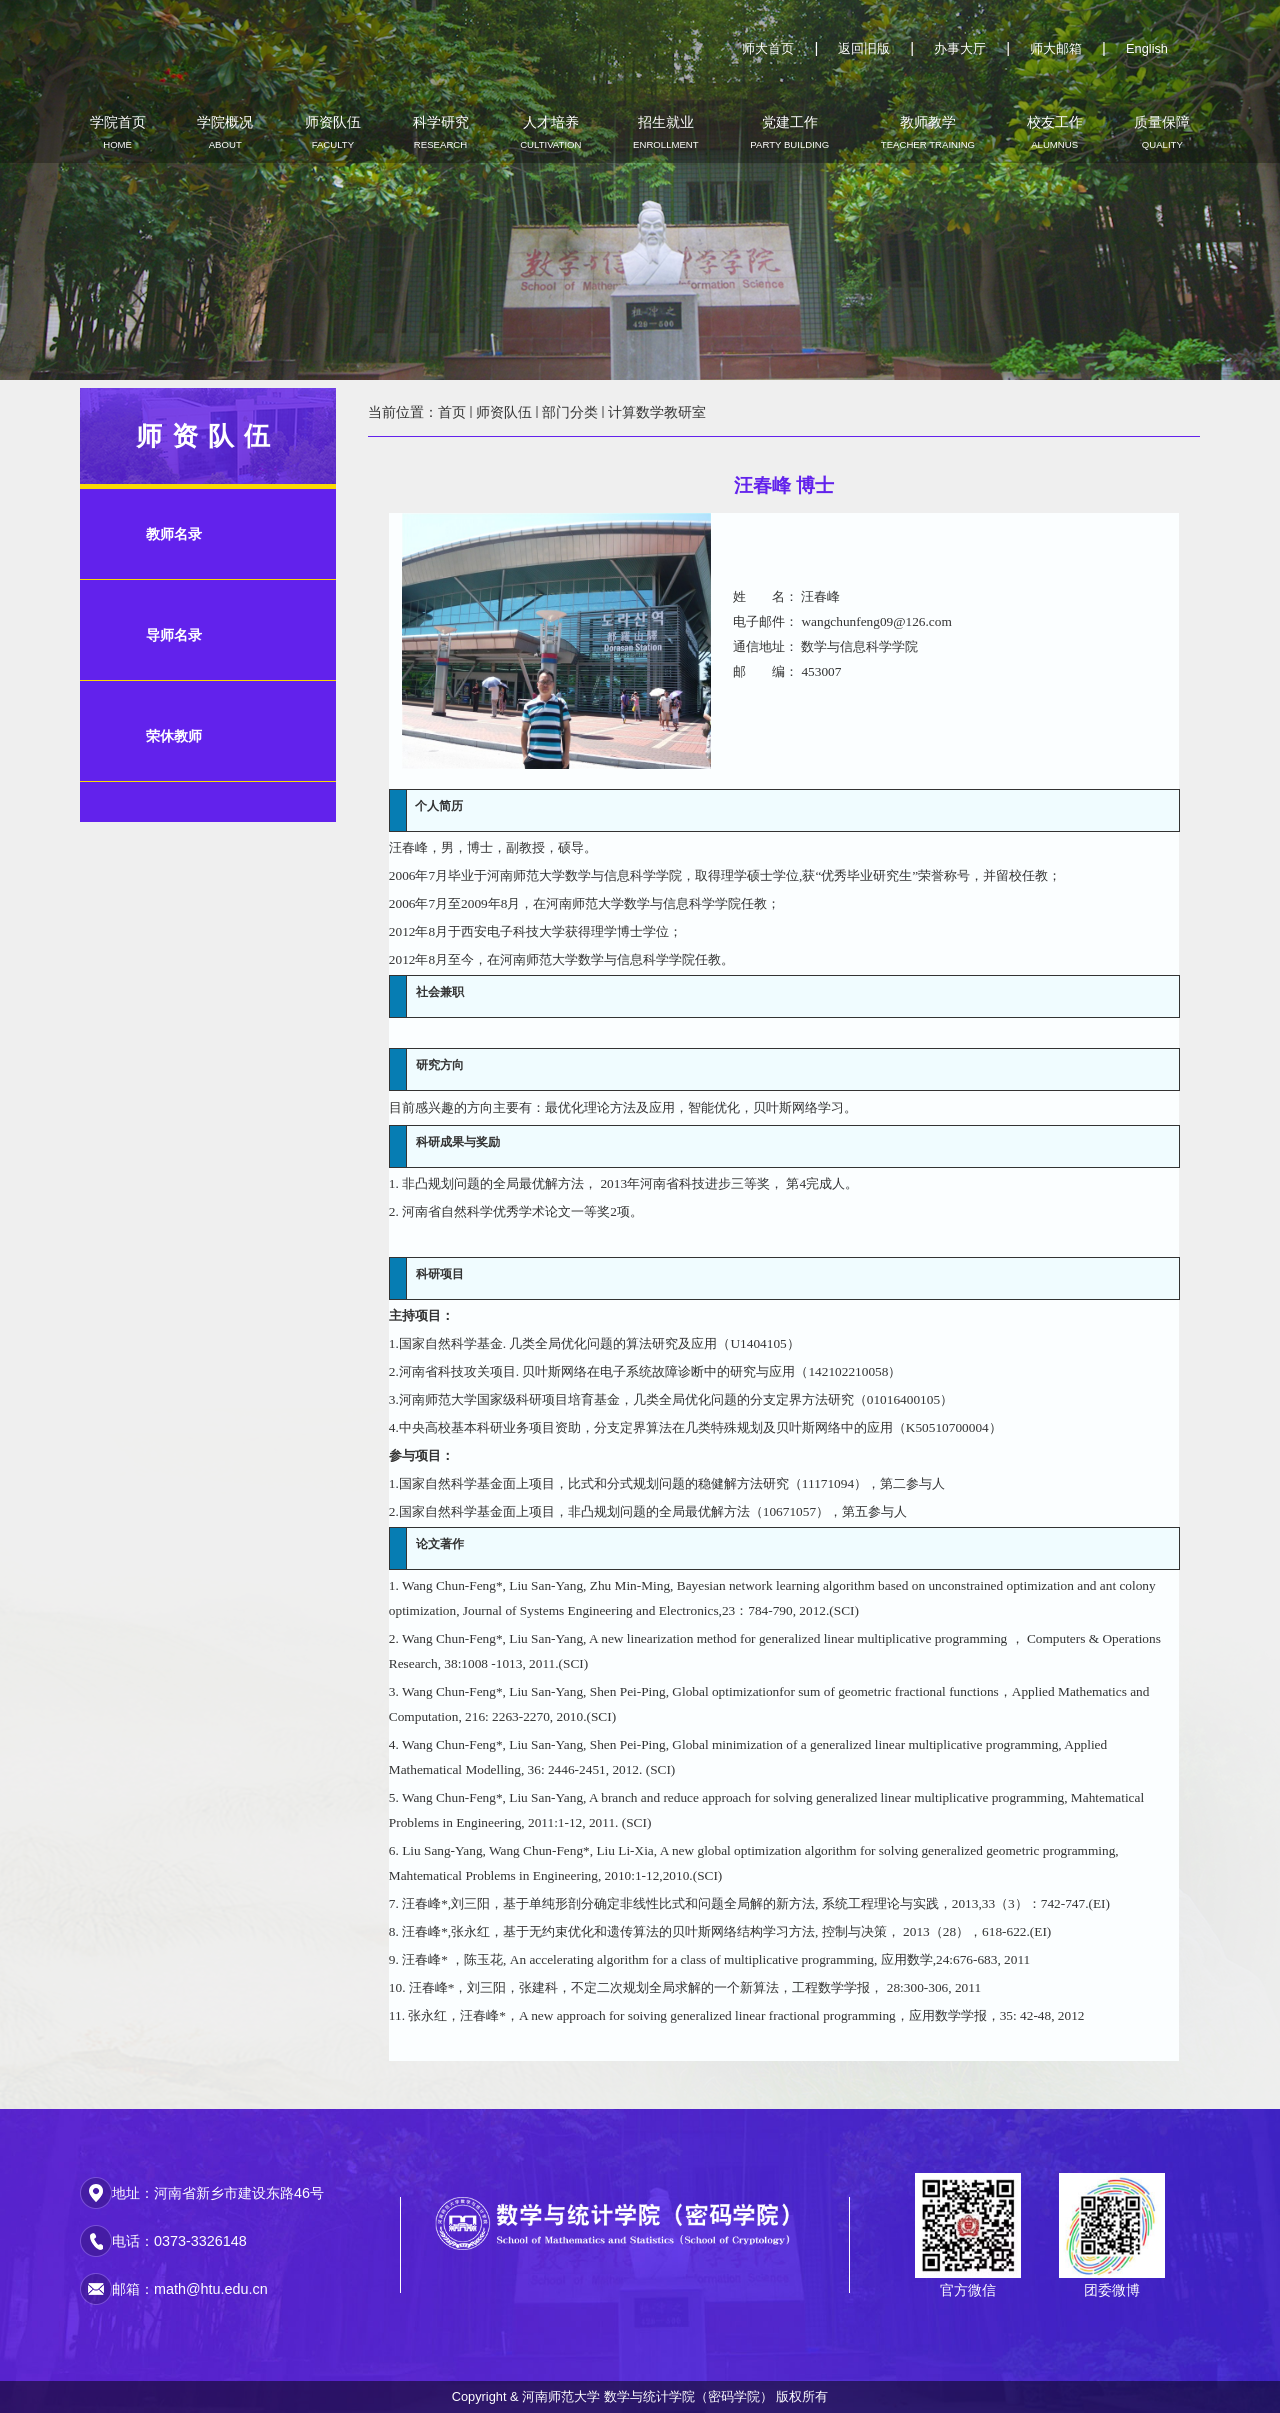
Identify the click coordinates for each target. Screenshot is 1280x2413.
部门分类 (570, 412)
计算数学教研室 (657, 412)
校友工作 (1055, 132)
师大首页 (768, 48)
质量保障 (1162, 132)
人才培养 (550, 132)
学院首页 (118, 132)
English (1147, 48)
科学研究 (441, 132)
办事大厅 (960, 48)
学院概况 (225, 132)
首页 (452, 412)
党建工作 (789, 132)
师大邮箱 (1056, 48)
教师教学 (928, 132)
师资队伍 (333, 132)
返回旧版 (864, 48)
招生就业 (666, 132)
